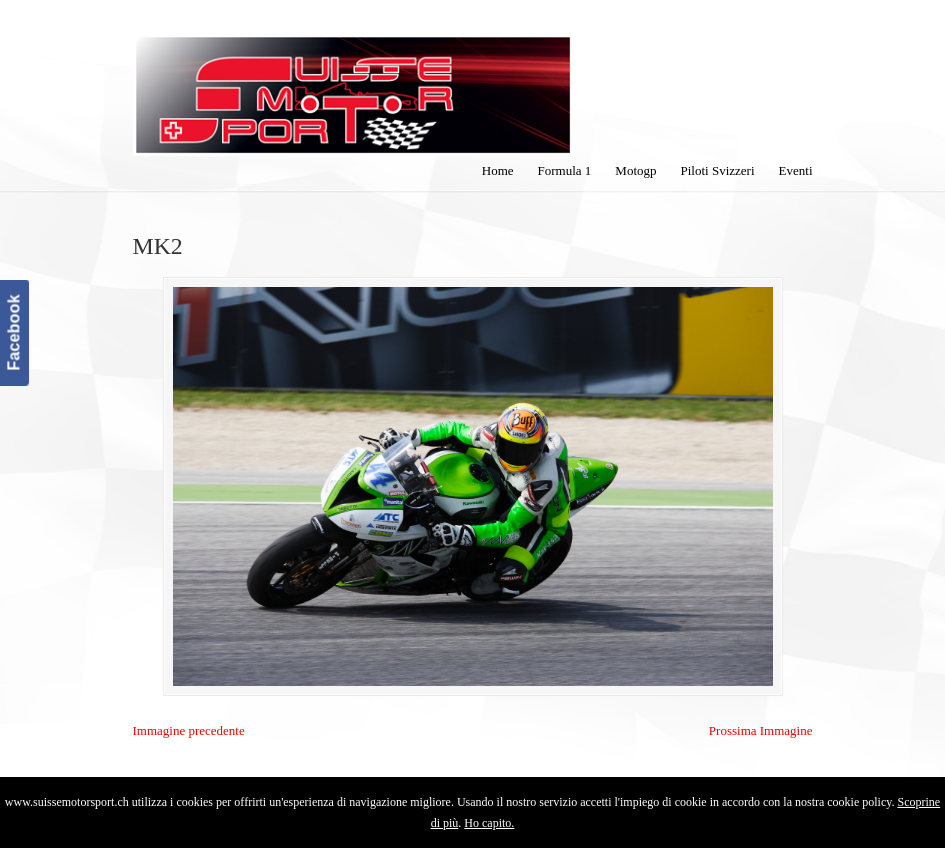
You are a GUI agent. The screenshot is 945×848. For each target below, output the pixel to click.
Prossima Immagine (761, 730)
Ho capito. (489, 823)
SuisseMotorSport (353, 81)
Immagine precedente (189, 730)
